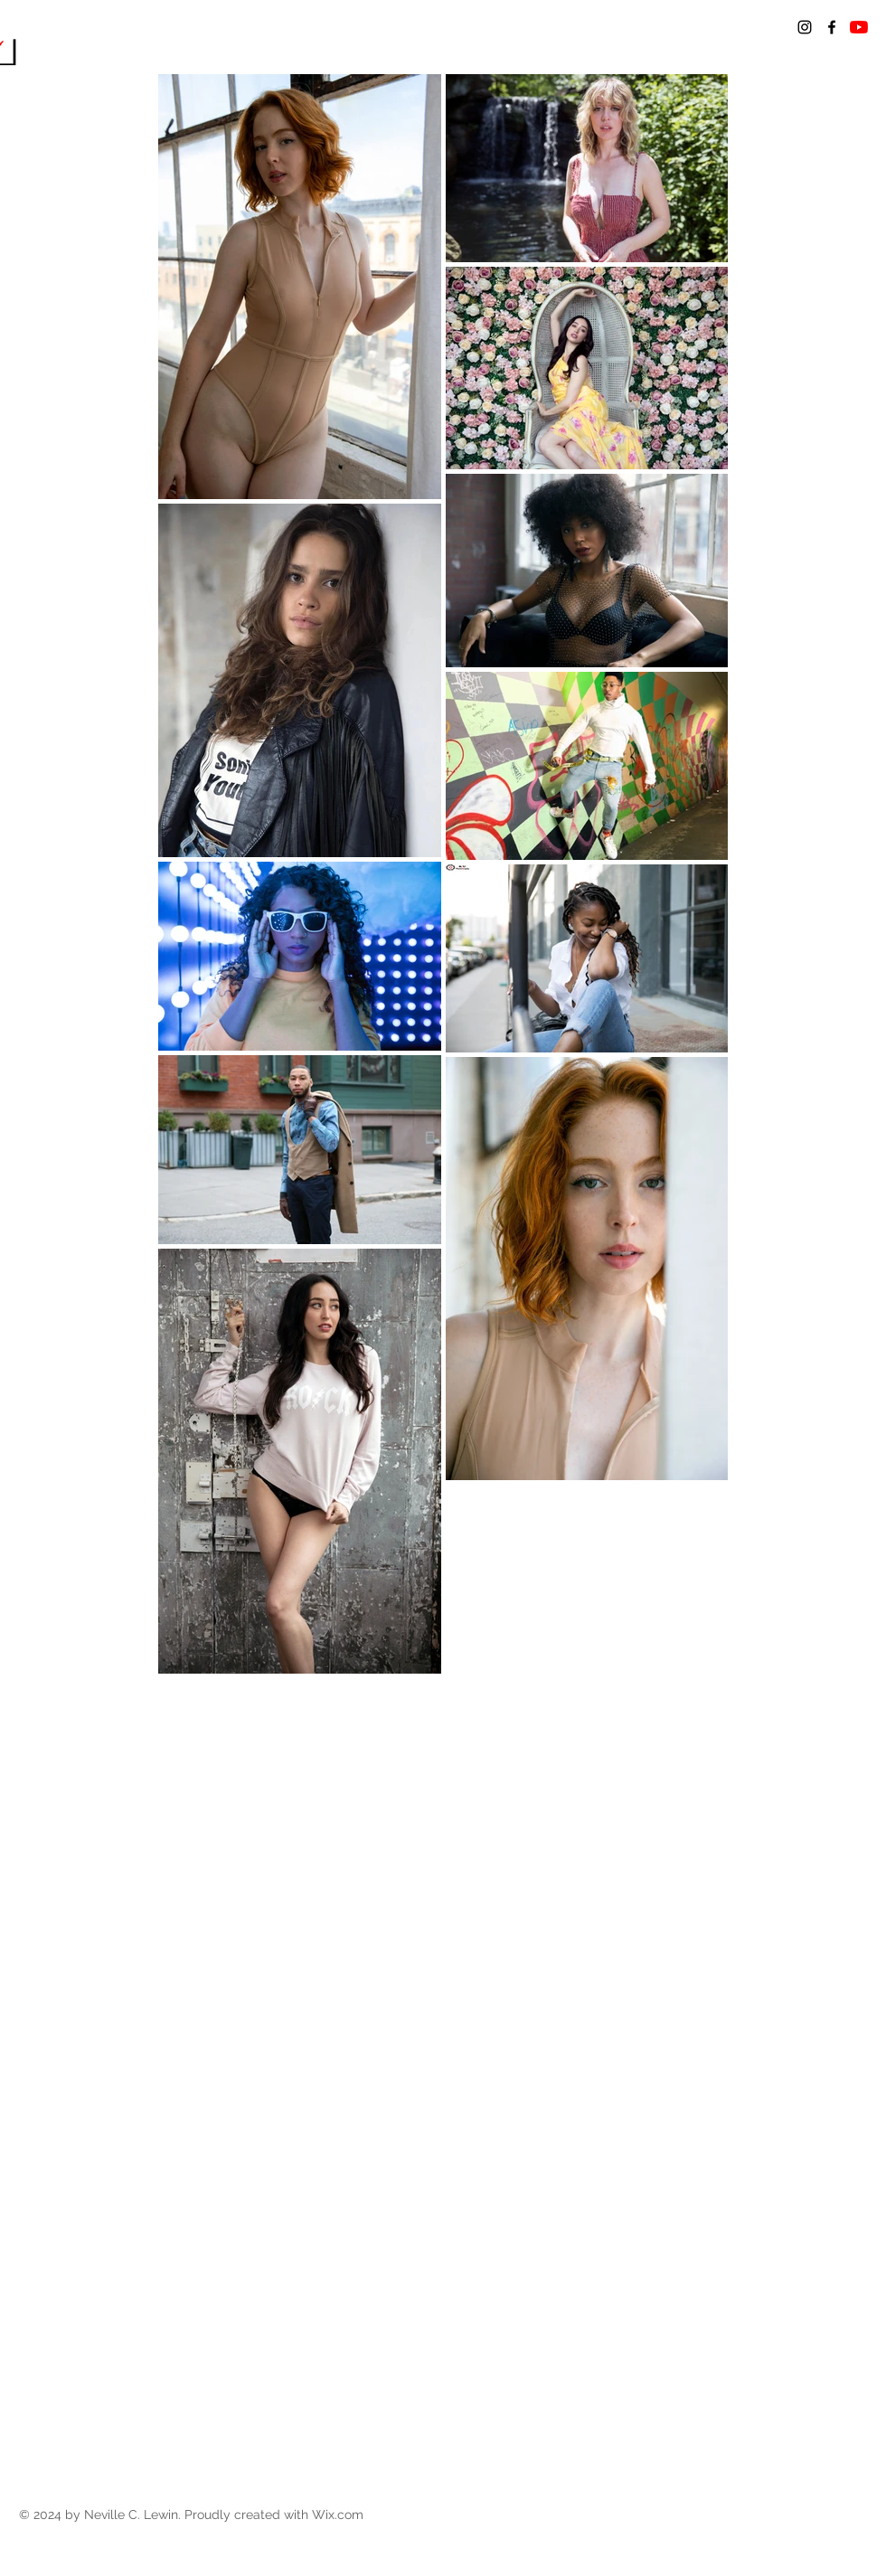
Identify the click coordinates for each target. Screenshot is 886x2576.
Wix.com (337, 2514)
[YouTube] (859, 27)
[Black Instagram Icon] (805, 27)
